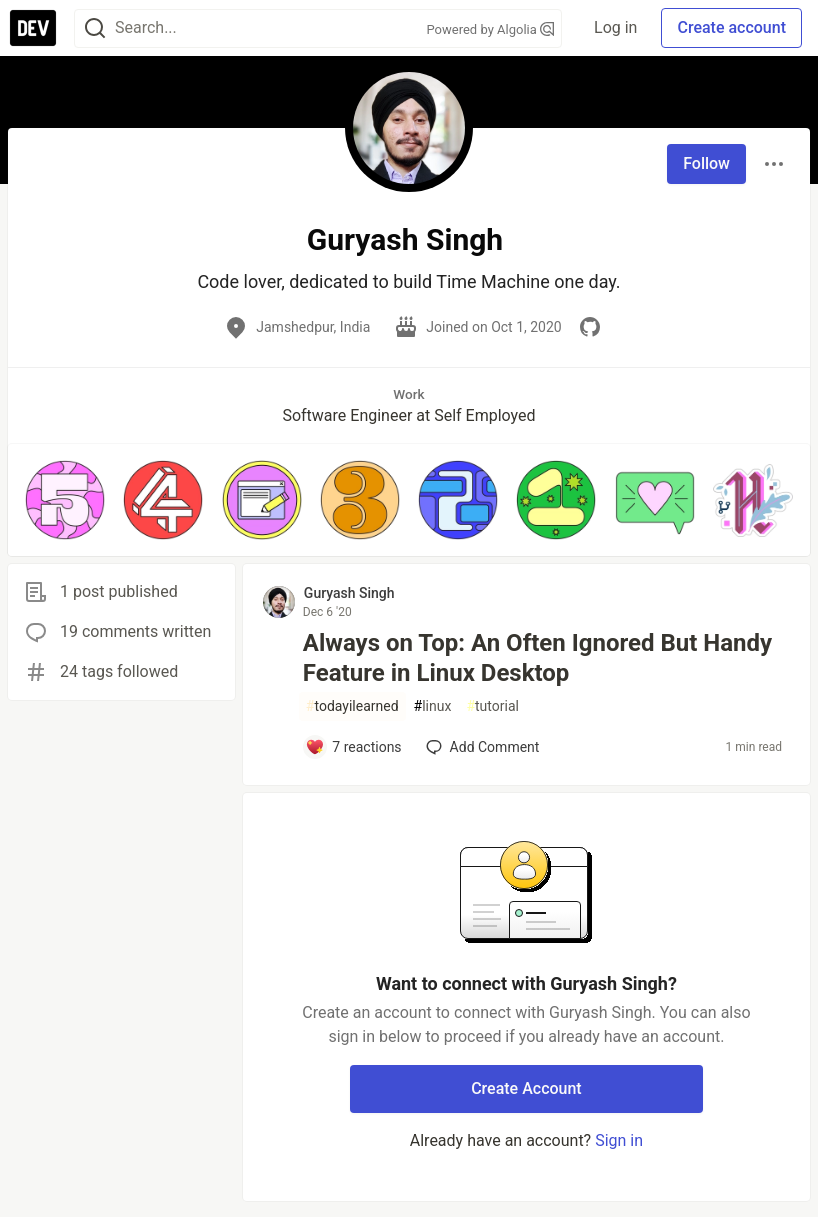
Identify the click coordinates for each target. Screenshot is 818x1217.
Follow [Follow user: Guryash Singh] (706, 163)
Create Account (526, 1088)
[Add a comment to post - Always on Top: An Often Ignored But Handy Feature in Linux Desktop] (353, 747)
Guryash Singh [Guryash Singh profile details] (349, 593)
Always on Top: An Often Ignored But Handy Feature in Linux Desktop (537, 658)
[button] (65, 500)
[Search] (95, 28)
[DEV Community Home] (33, 28)
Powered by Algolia (491, 29)
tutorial (492, 706)
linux (433, 706)
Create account (731, 27)
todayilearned (352, 706)
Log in (615, 27)
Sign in (619, 1140)
